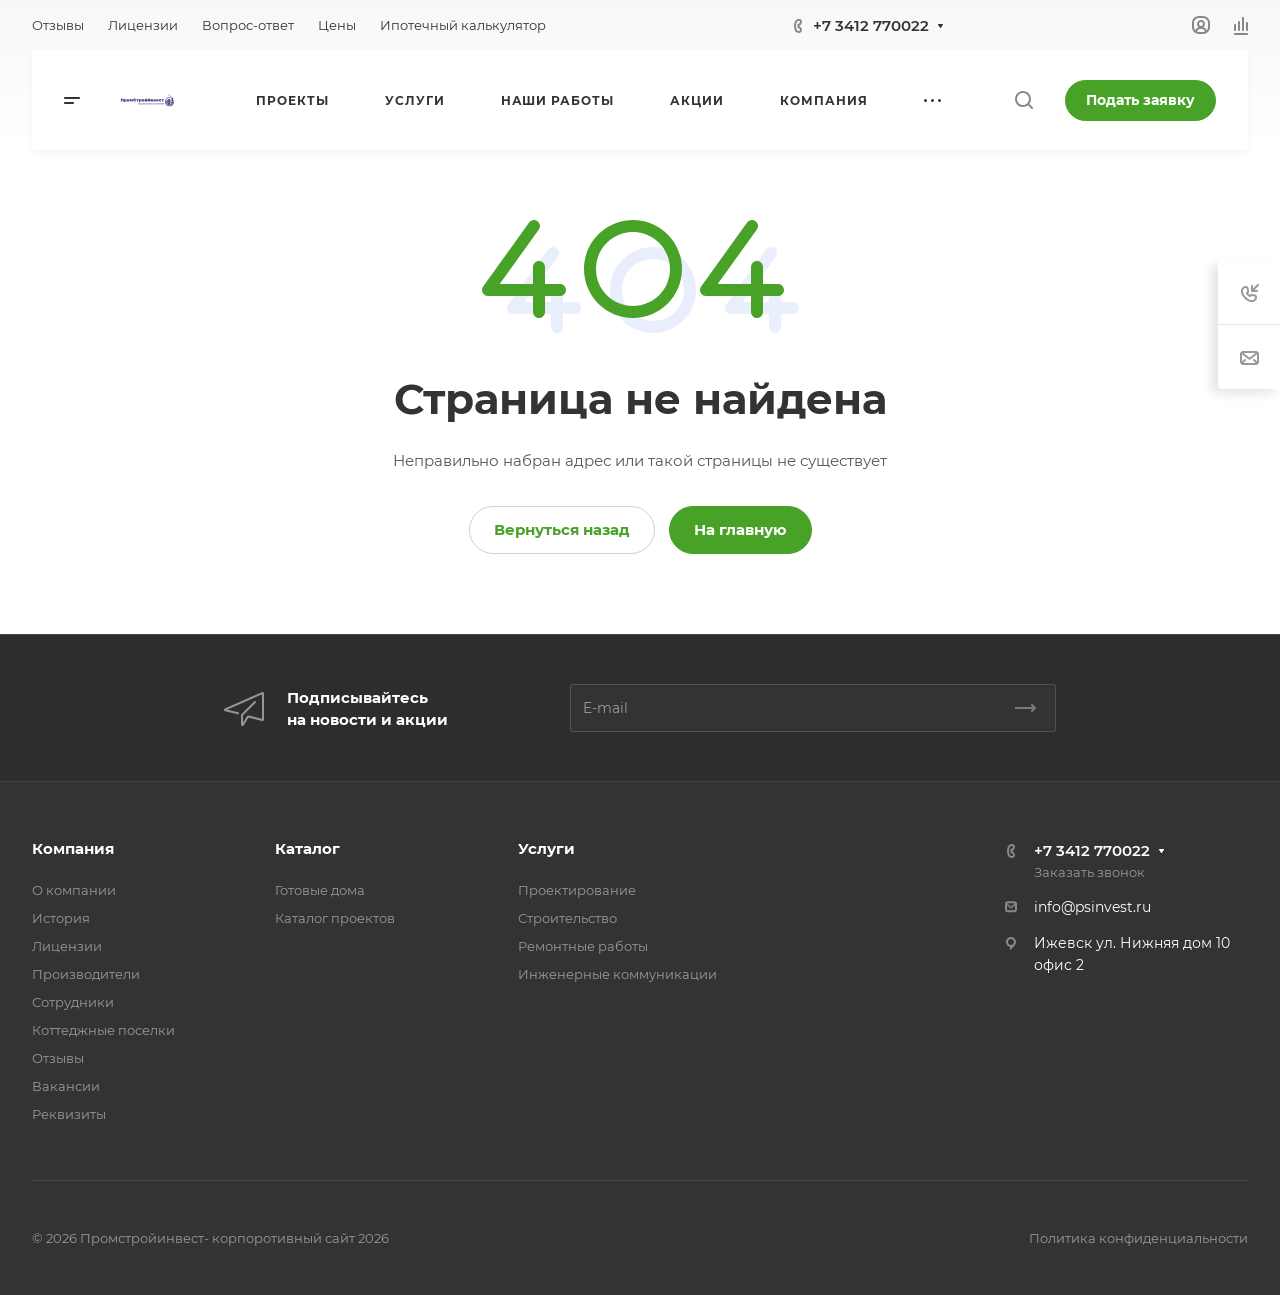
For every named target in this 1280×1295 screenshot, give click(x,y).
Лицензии (67, 946)
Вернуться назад (562, 529)
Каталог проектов (335, 918)
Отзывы (58, 1058)
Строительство (567, 918)
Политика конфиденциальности (1138, 1238)
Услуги (546, 848)
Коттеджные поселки (103, 1030)
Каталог (307, 848)
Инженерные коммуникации (617, 974)
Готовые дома (320, 890)
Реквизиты (69, 1114)
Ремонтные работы (583, 946)
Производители (86, 974)
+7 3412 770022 (871, 25)
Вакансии (66, 1086)
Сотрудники (73, 1002)
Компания (73, 848)
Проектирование (577, 890)
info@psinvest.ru (1092, 907)
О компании (74, 890)
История (61, 918)
